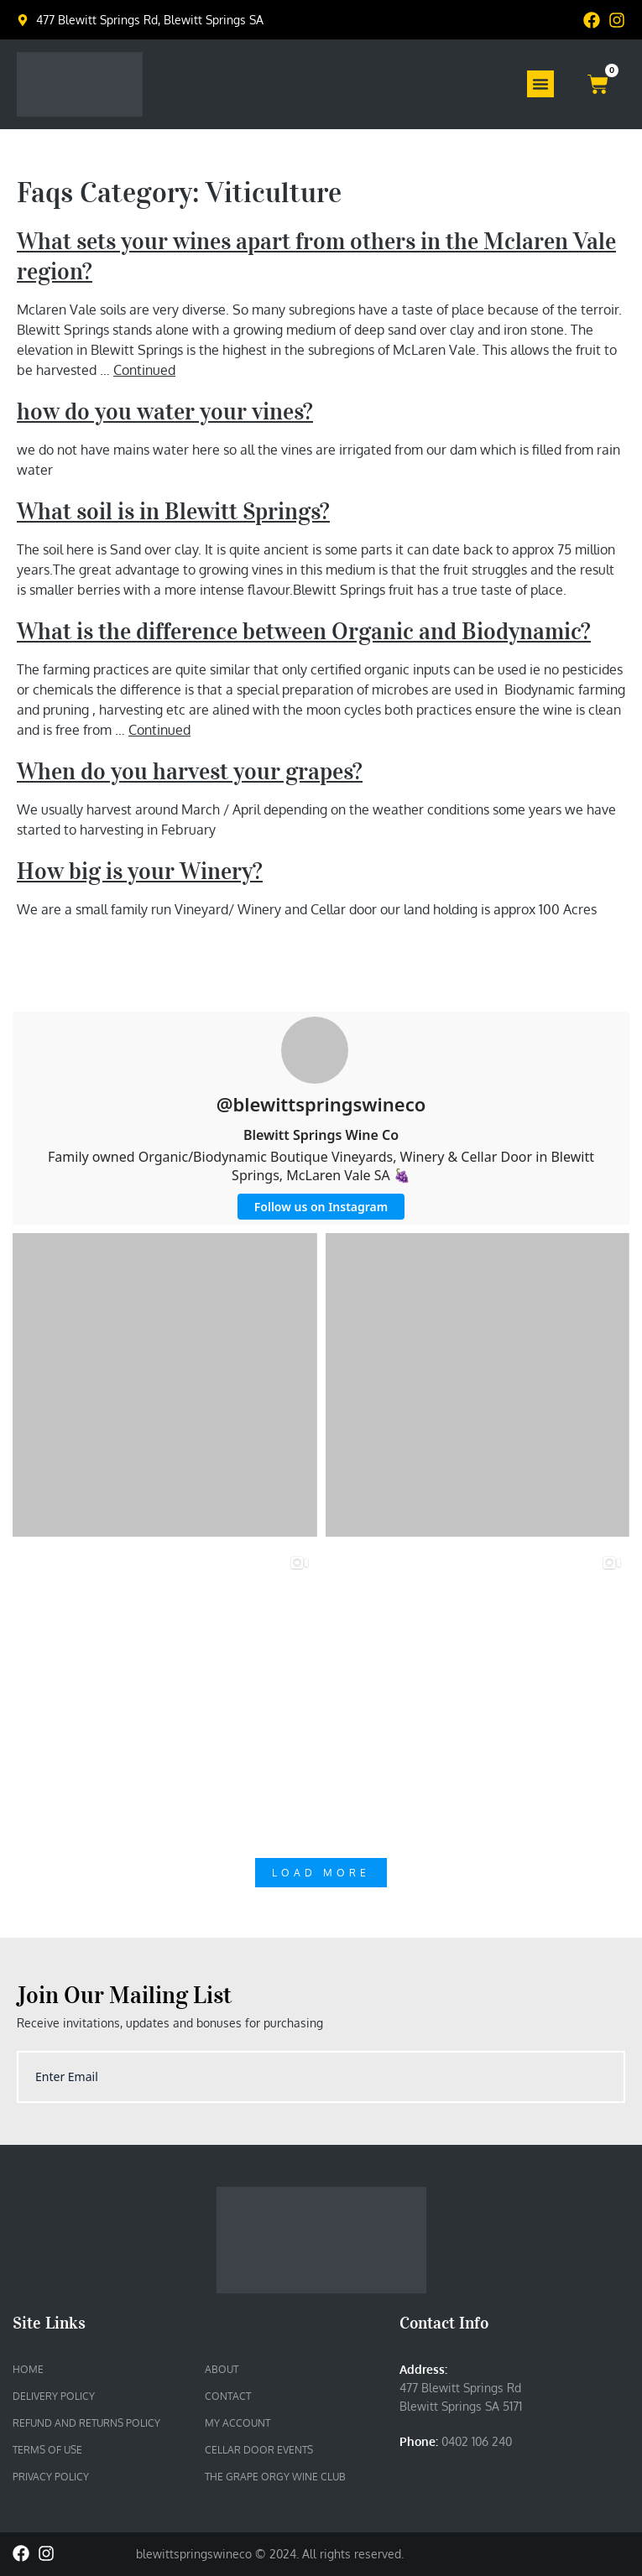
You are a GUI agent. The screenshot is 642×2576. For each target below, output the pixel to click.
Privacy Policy (51, 2476)
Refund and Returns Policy (86, 2423)
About (221, 2369)
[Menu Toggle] (540, 83)
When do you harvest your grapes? (190, 771)
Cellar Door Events (259, 2449)
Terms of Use (47, 2449)
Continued (144, 370)
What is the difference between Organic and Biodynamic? (304, 631)
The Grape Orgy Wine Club (275, 2476)
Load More (321, 1872)
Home (28, 2369)
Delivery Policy (54, 2396)
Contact (228, 2396)
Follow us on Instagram (321, 1207)
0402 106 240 (476, 2441)
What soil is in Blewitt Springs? (173, 511)
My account (237, 2423)
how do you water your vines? (165, 411)
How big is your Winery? (140, 871)
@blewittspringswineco (321, 1104)
